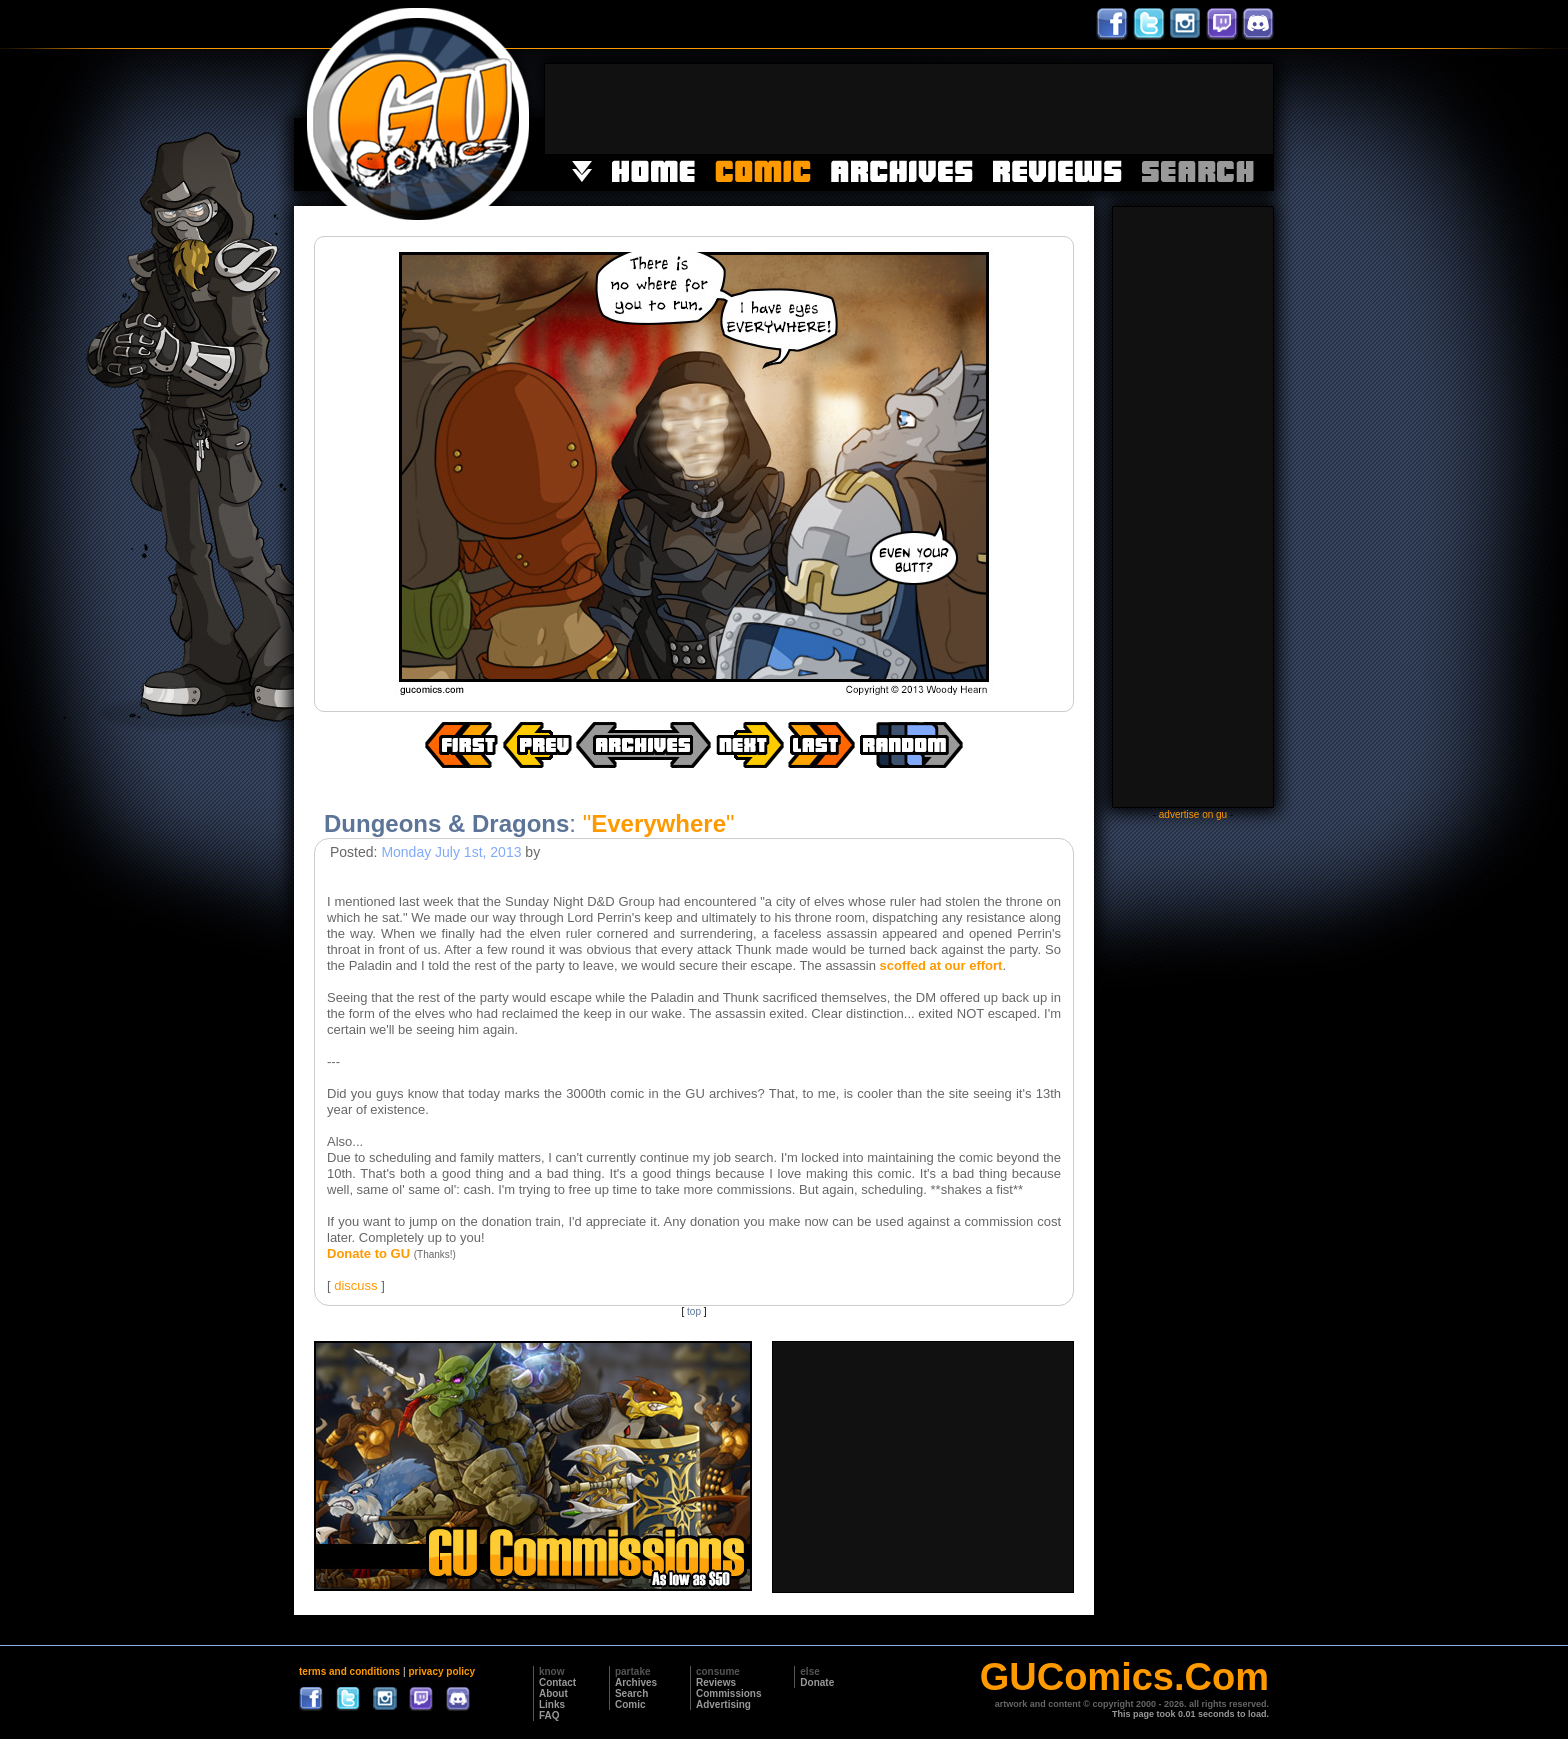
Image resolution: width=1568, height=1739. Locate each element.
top (694, 1311)
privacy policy (441, 1671)
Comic (630, 1704)
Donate (817, 1682)
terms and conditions (349, 1671)
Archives (636, 1682)
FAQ (549, 1715)
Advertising (723, 1704)
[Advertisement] (909, 109)
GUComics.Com (1124, 1677)
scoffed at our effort (941, 965)
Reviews (716, 1682)
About (553, 1693)
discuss (355, 1285)
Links (552, 1704)
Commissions (729, 1693)
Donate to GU (368, 1253)
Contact (557, 1682)
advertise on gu (1193, 814)
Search (631, 1693)
